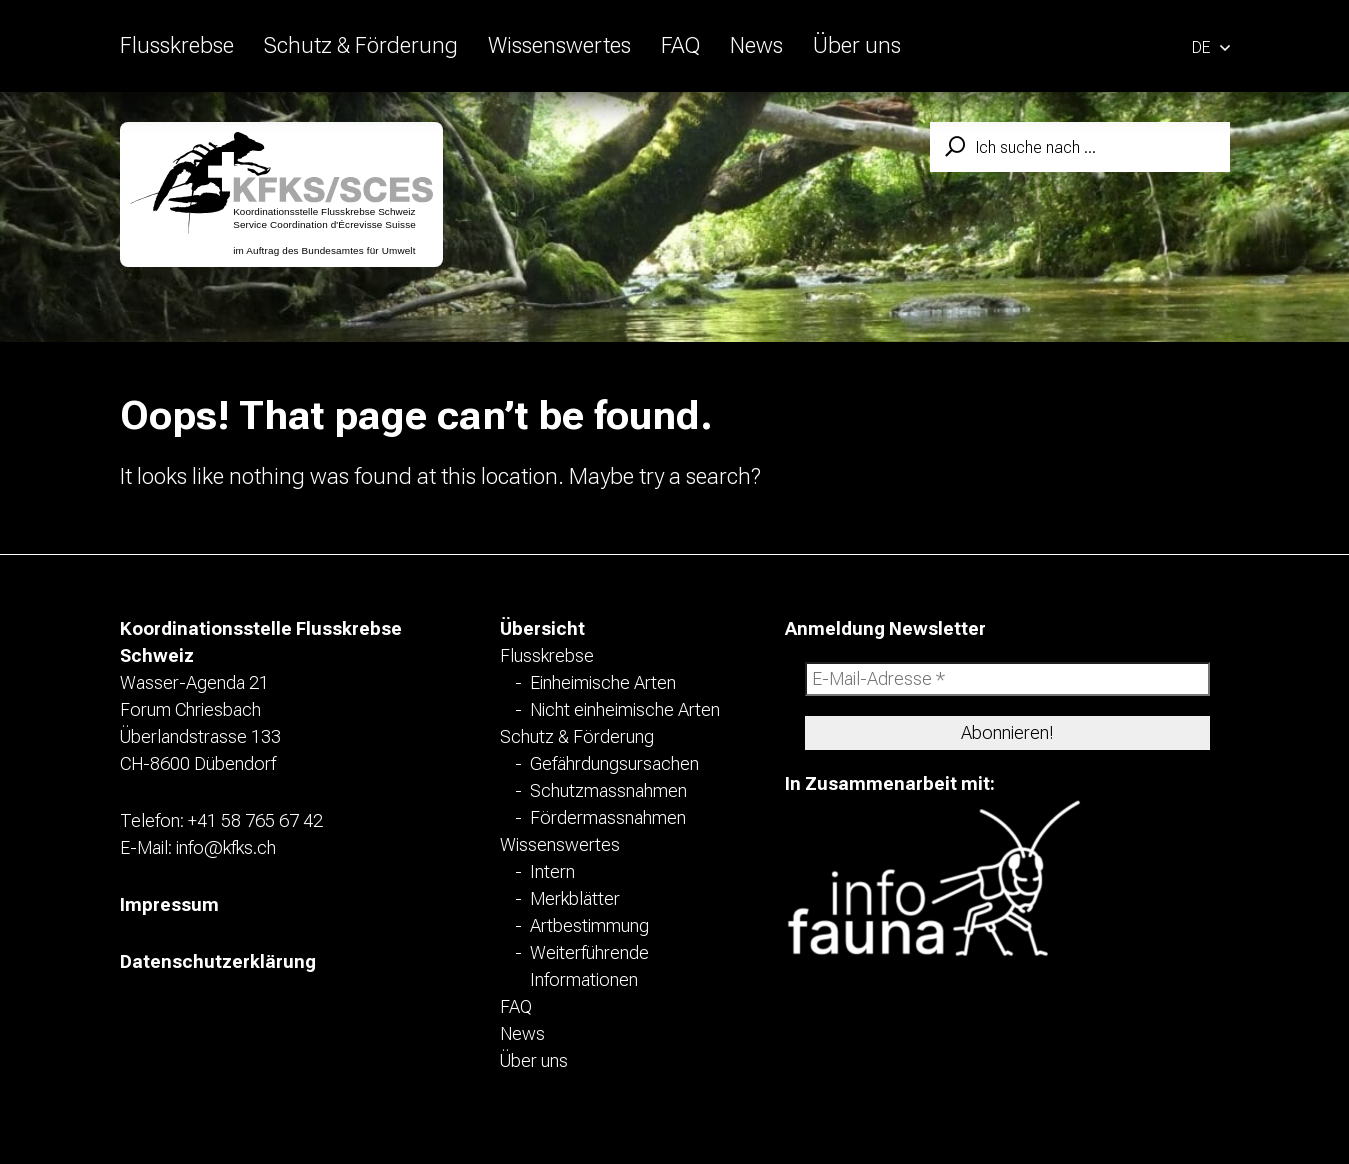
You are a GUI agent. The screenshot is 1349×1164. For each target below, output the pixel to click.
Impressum (169, 904)
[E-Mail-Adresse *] (1007, 679)
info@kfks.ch (226, 847)
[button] (1211, 45)
